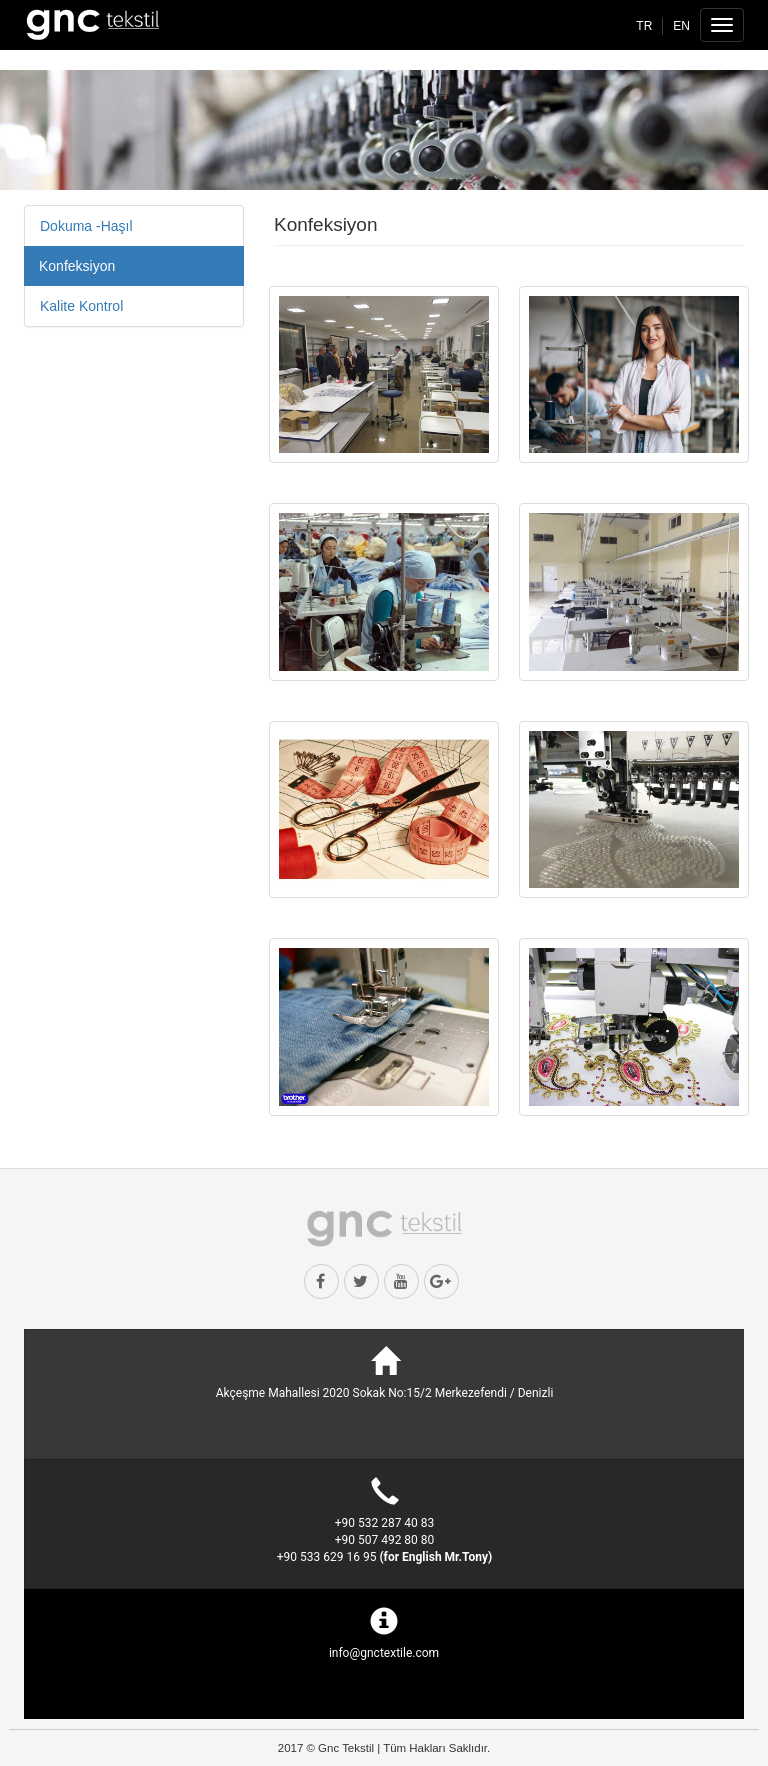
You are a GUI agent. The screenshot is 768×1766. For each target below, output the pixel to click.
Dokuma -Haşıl (86, 226)
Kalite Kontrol (81, 306)
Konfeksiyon (77, 266)
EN (681, 26)
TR (644, 26)
